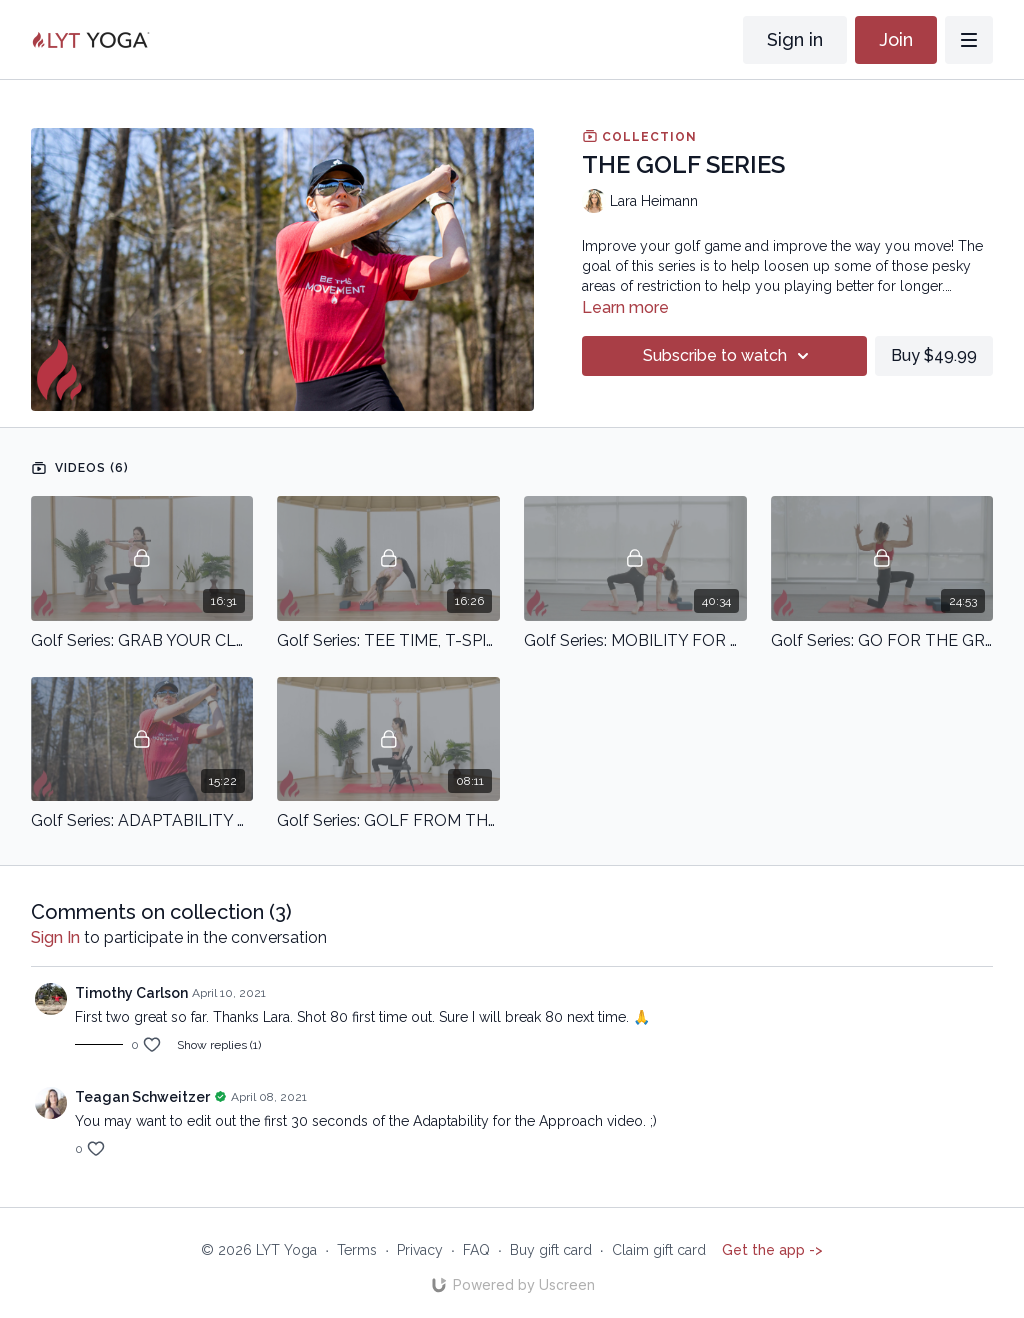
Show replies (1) (219, 1045)
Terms (357, 1250)
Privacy (420, 1250)
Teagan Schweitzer (142, 1097)
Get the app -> (772, 1250)
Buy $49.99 (934, 355)
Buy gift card (551, 1250)
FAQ (476, 1250)
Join (896, 39)
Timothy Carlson (131, 993)
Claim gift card (659, 1250)
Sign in (795, 39)
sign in (55, 937)
